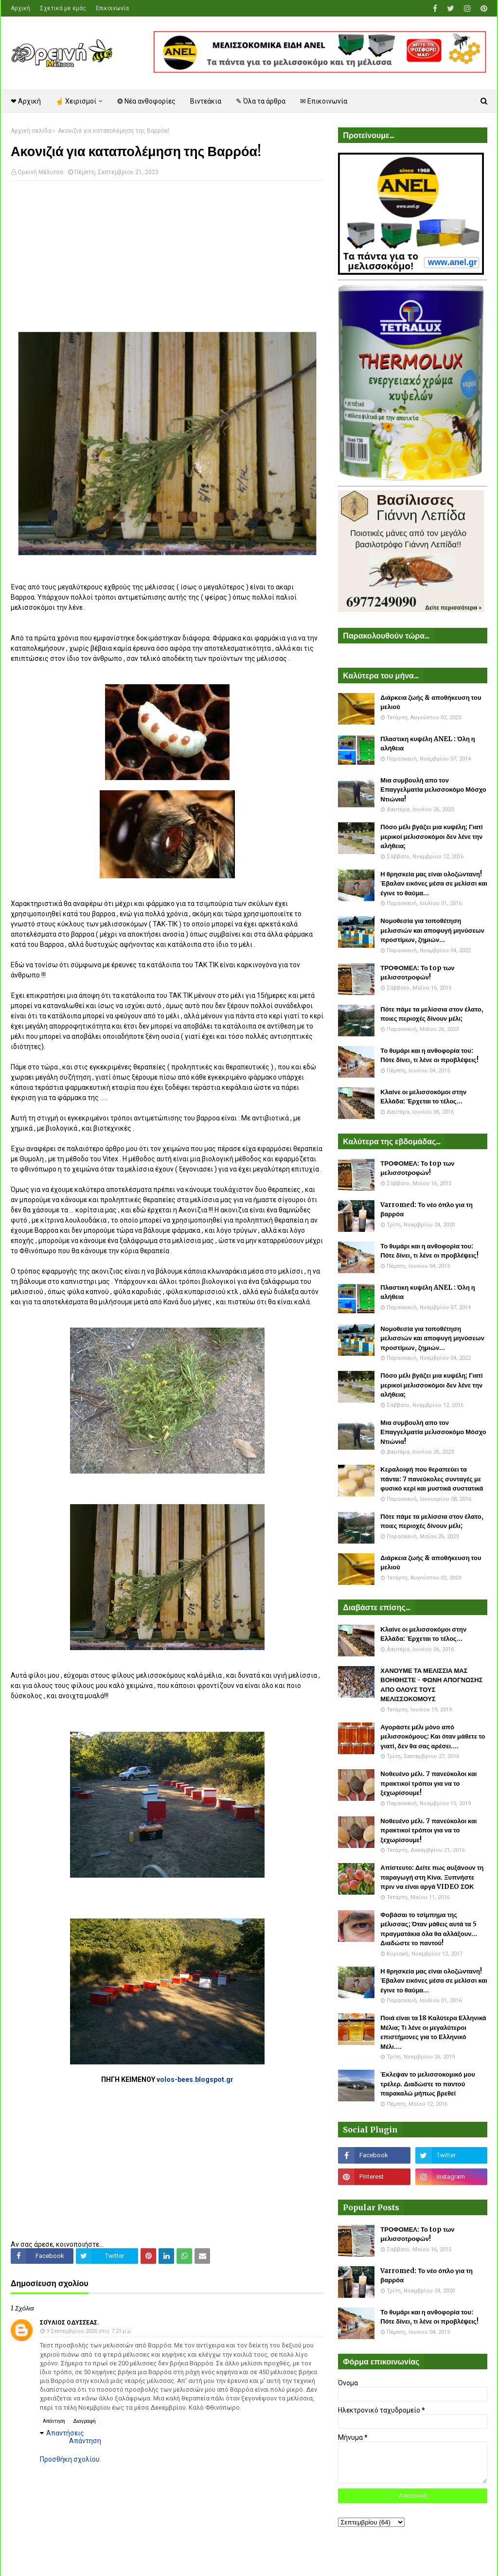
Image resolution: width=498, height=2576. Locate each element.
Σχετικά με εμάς (63, 8)
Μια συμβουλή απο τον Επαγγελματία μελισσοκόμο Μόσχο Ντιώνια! (433, 789)
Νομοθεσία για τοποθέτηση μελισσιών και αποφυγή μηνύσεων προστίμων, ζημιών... (432, 930)
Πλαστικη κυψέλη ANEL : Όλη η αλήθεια (427, 744)
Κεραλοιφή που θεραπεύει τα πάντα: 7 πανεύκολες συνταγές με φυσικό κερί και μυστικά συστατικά (431, 1478)
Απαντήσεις (65, 2433)
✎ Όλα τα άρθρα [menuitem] (260, 101)
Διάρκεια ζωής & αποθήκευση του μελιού (430, 702)
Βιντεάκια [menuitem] (205, 101)
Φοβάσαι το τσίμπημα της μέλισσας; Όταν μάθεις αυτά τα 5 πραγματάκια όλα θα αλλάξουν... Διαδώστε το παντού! (428, 1929)
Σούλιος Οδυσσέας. (69, 2322)
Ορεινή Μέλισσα (40, 172)
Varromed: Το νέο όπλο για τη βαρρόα (426, 1210)
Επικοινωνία (112, 8)
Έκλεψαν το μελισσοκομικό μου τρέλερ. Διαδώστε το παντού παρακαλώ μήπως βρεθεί (427, 2083)
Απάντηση (54, 2421)
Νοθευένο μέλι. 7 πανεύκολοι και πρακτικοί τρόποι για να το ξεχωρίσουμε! (428, 1783)
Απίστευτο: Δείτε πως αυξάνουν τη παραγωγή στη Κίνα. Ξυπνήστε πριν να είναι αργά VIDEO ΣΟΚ (431, 1877)
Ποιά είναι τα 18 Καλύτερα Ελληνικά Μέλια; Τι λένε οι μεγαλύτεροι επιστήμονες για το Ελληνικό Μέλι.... (433, 2032)
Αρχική (20, 8)
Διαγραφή (84, 2421)
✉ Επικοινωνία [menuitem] (323, 101)
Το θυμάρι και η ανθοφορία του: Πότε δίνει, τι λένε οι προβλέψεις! (429, 1056)
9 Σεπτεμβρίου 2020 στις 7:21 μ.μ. (89, 2331)
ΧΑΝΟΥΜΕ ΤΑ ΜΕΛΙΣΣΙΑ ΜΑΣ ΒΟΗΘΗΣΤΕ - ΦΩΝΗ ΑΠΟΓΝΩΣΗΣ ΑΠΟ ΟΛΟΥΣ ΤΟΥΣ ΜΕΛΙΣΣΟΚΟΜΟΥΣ (431, 1685)
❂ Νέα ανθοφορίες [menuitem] (146, 101)
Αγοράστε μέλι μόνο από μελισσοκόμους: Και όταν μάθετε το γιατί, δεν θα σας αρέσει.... (432, 1736)
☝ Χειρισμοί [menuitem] (75, 101)
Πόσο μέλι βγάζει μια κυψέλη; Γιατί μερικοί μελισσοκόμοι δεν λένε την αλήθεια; (431, 836)
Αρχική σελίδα (31, 130)
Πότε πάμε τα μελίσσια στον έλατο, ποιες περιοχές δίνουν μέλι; (431, 1014)
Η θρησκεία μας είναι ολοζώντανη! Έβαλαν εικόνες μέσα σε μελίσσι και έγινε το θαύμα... (433, 883)
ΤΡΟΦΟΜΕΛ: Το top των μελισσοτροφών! (417, 973)
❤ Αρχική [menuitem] (26, 101)
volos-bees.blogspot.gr (195, 2079)
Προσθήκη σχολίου (70, 2459)
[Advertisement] (167, 259)
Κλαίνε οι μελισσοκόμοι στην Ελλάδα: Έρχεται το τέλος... (423, 1097)
